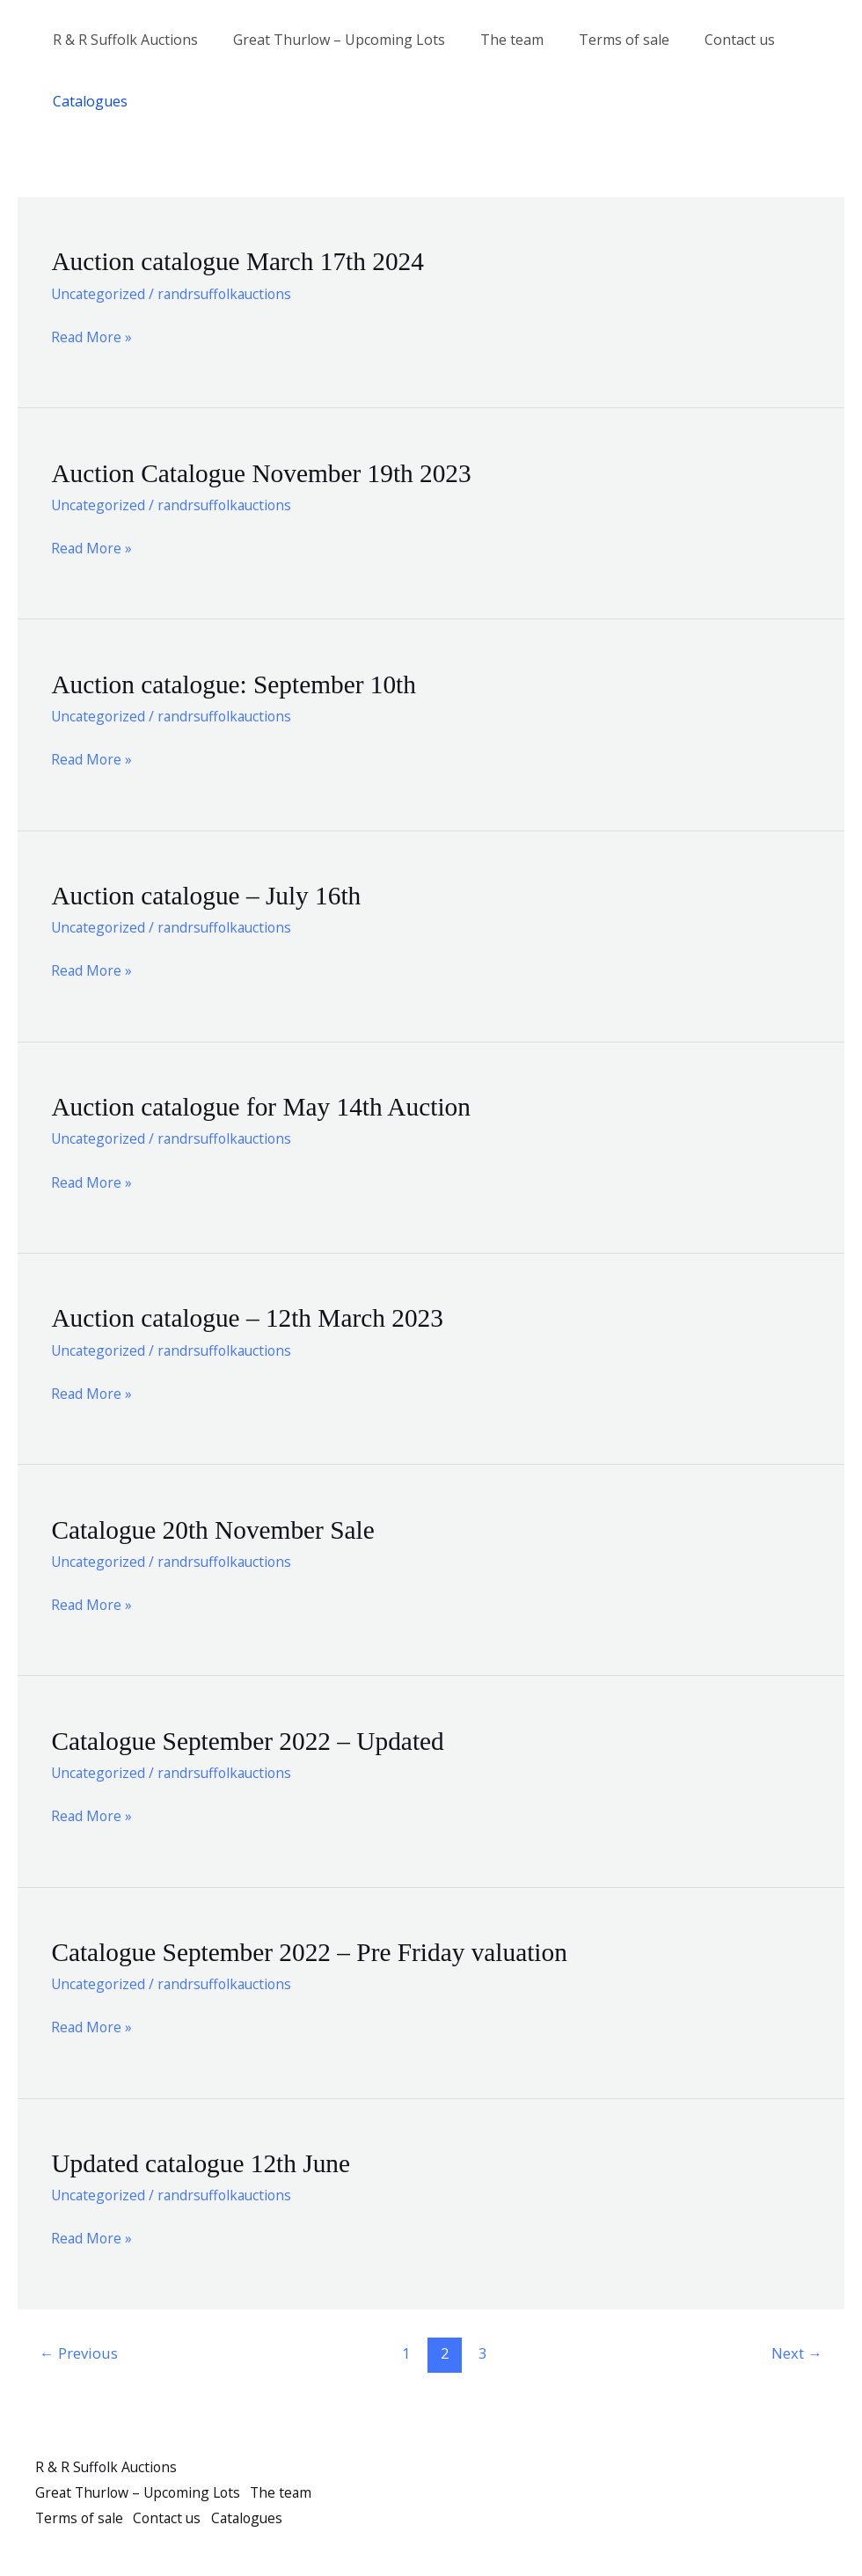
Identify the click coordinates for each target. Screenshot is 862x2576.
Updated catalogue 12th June (203, 2162)
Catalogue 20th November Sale (216, 1528)
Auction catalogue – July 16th (209, 895)
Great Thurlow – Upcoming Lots (329, 39)
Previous (80, 2351)
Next (796, 2351)
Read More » (92, 337)
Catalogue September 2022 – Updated (252, 1739)
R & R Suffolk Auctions (121, 39)
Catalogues (86, 101)
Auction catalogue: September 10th (237, 684)
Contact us (708, 39)
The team (494, 39)
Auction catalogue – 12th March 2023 (251, 1317)
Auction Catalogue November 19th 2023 (265, 472)
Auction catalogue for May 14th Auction (265, 1106)
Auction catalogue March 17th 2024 (241, 260)
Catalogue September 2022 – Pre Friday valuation (315, 1950)
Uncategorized (99, 293)
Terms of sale (599, 39)
